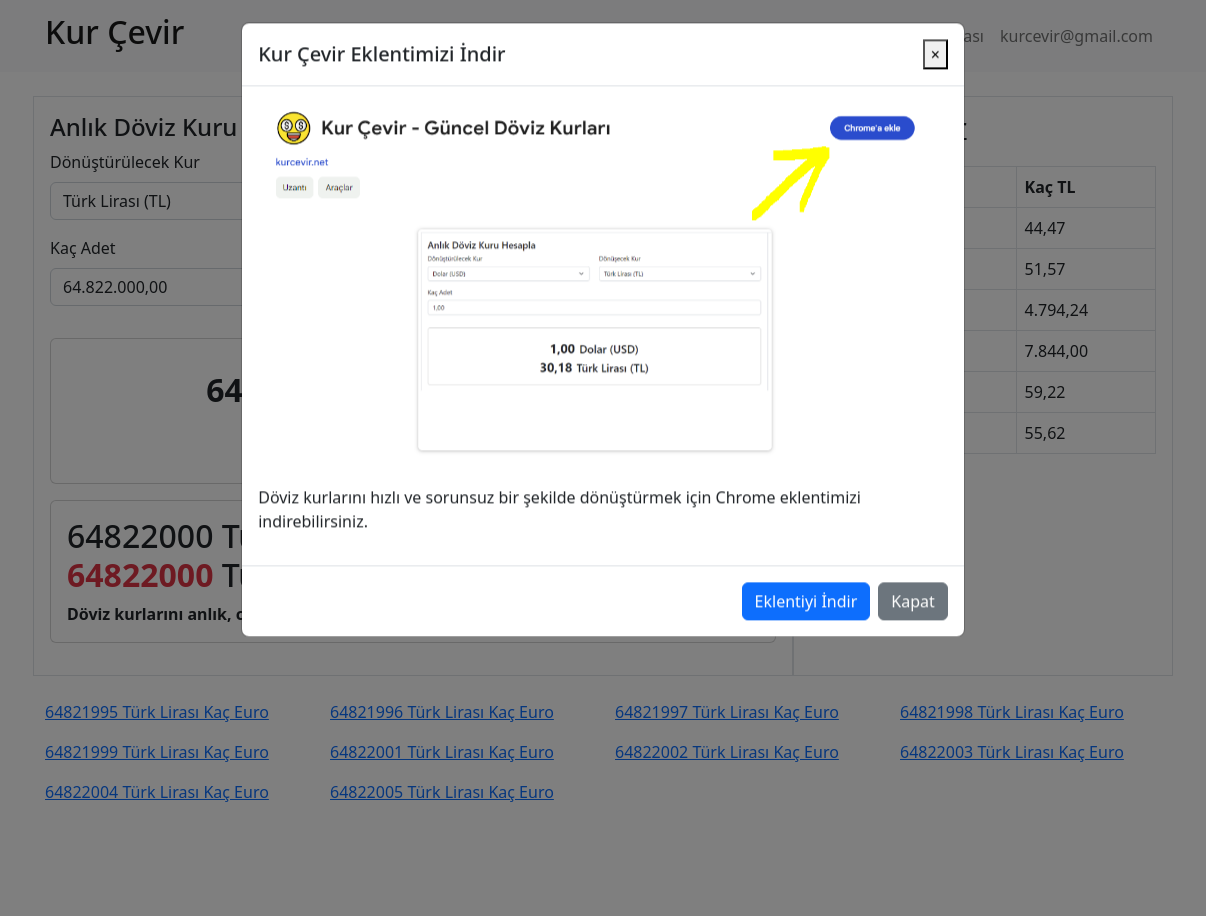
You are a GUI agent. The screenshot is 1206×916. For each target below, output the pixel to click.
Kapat (912, 561)
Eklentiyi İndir (806, 561)
